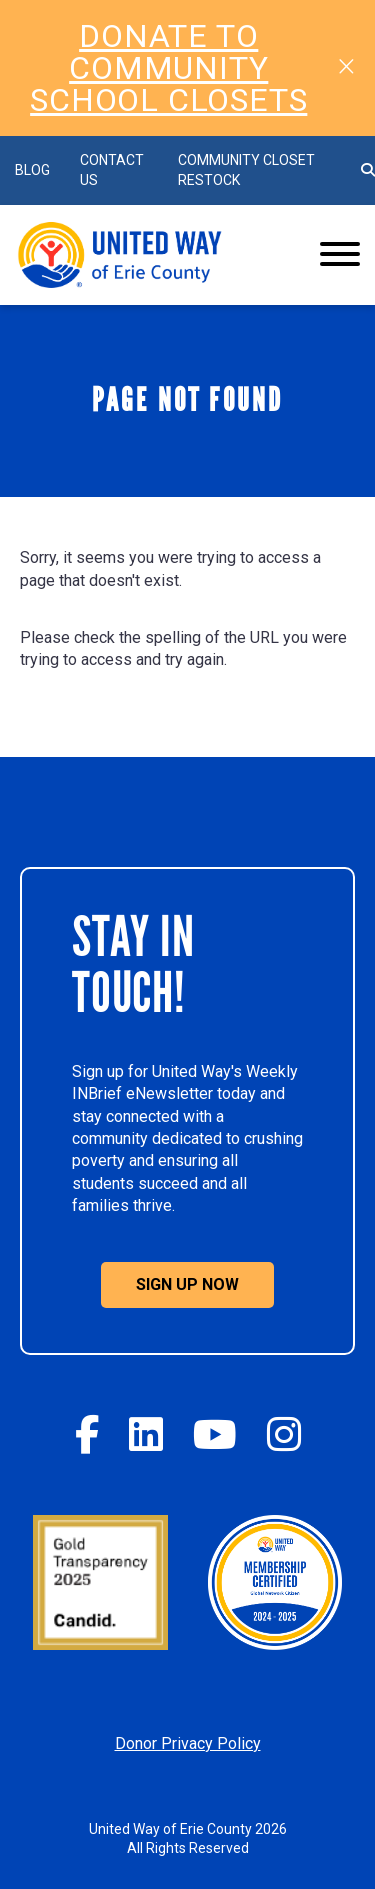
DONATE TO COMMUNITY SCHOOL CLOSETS (168, 68)
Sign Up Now (187, 1284)
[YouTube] (215, 1434)
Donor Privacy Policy (188, 1743)
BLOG (32, 170)
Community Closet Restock (246, 170)
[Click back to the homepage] (150, 255)
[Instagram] (284, 1434)
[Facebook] (87, 1434)
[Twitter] (146, 1434)
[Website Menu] (340, 255)
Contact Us (112, 170)
